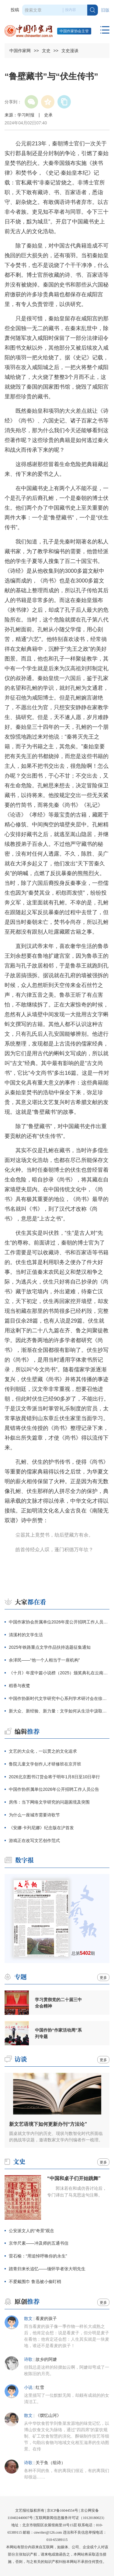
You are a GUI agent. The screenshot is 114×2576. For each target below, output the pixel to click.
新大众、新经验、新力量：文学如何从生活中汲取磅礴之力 (59, 1710)
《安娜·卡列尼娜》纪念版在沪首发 (41, 1827)
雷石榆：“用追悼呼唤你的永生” (38, 2256)
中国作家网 (20, 50)
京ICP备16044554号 (62, 2510)
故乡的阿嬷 (46, 2359)
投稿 (15, 10)
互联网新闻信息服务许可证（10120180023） (70, 2518)
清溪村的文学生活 (26, 1634)
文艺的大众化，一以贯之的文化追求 (43, 1751)
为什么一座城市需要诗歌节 (34, 1814)
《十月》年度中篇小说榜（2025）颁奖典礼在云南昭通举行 (59, 1672)
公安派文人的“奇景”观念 (31, 2230)
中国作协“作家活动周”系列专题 (58, 2033)
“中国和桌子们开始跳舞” (74, 2178)
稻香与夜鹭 (19, 1685)
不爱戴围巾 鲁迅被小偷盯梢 (35, 2281)
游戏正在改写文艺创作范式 (34, 1840)
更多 (103, 1978)
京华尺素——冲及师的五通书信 (38, 2243)
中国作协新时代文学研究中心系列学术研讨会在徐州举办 (59, 1698)
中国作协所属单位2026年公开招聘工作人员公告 (54, 1789)
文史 (46, 50)
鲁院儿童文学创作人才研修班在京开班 (45, 1764)
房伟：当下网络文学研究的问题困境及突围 (49, 1802)
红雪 (40, 2387)
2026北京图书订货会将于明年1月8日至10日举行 (54, 1776)
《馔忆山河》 (48, 2415)
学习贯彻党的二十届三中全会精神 (58, 2002)
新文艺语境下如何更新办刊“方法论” (48, 2124)
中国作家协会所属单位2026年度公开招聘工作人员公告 (59, 1621)
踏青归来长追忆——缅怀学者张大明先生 (47, 2268)
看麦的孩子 (46, 2318)
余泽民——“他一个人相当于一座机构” (44, 1660)
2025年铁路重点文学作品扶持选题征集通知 (50, 1647)
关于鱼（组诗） (50, 2462)
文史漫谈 (69, 50)
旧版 (105, 10)
